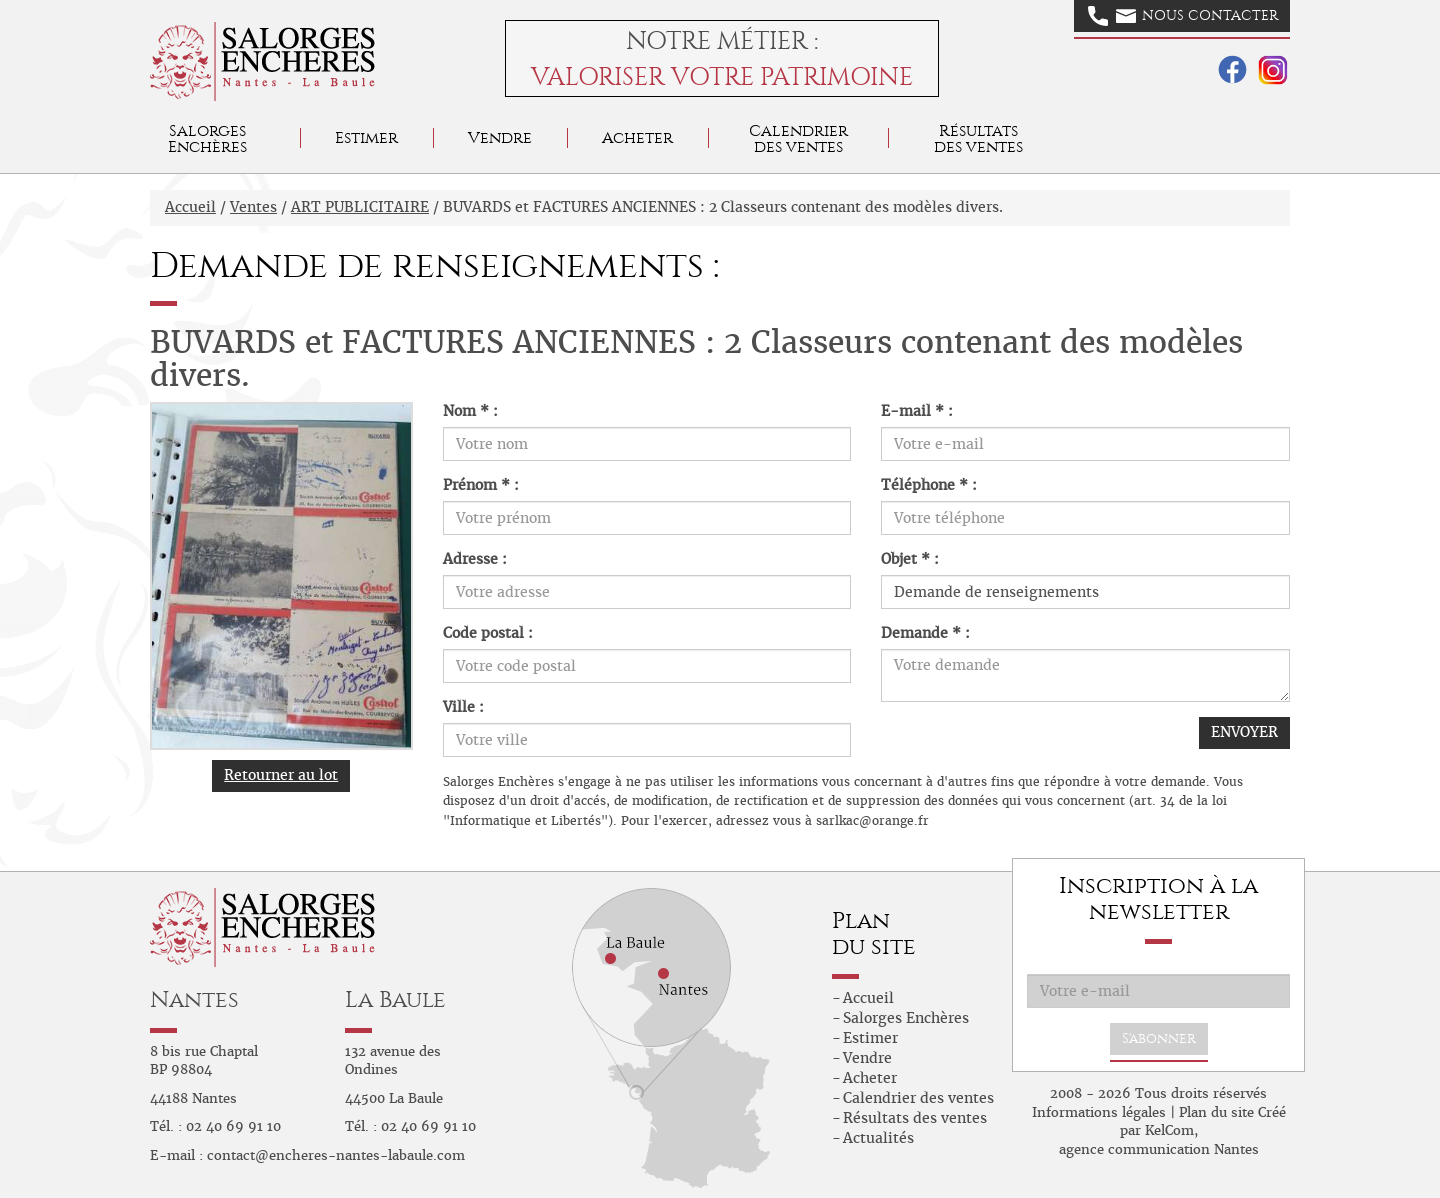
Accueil (190, 207)
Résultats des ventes (915, 1118)
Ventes (253, 207)
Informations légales (1099, 1112)
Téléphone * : (929, 485)
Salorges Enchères (906, 1018)
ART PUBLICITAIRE (360, 207)
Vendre (500, 137)
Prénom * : (481, 485)
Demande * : (925, 633)
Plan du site (1216, 1112)
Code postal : (488, 633)
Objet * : (910, 559)
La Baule (395, 999)
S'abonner (1159, 1038)
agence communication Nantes (1159, 1149)
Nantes (194, 999)
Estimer (366, 137)
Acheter (637, 137)
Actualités (878, 1138)
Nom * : (470, 411)
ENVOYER (1244, 732)
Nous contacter (1183, 16)
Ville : (463, 707)
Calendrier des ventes (798, 138)
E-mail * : (917, 411)
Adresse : (475, 559)
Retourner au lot (281, 775)
